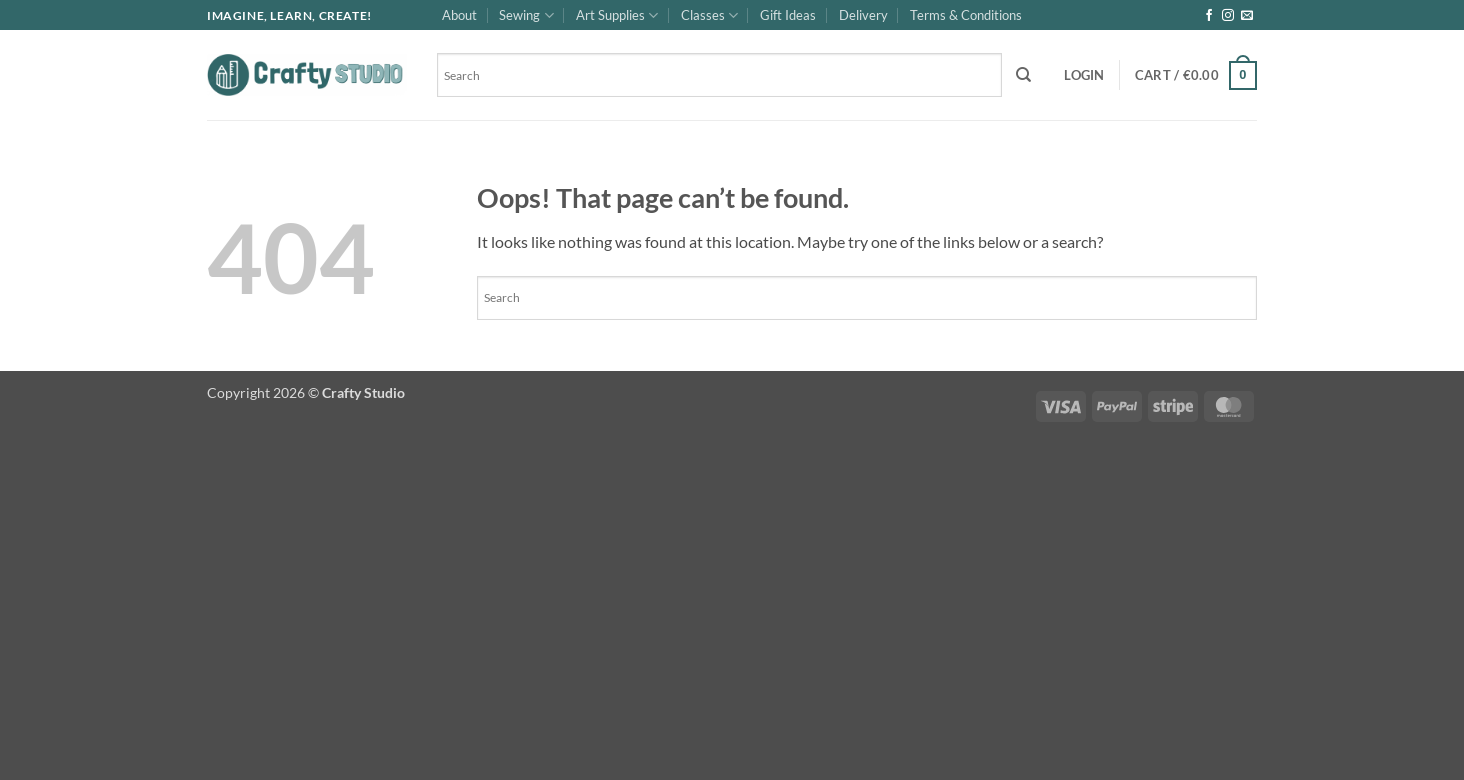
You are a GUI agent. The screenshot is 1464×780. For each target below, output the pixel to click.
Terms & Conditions (966, 15)
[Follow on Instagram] (1228, 16)
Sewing (526, 15)
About (459, 15)
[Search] (1023, 75)
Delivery (863, 15)
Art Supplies (617, 15)
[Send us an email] (1247, 16)
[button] (1084, 75)
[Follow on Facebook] (1209, 16)
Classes (709, 15)
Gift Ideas (788, 15)
